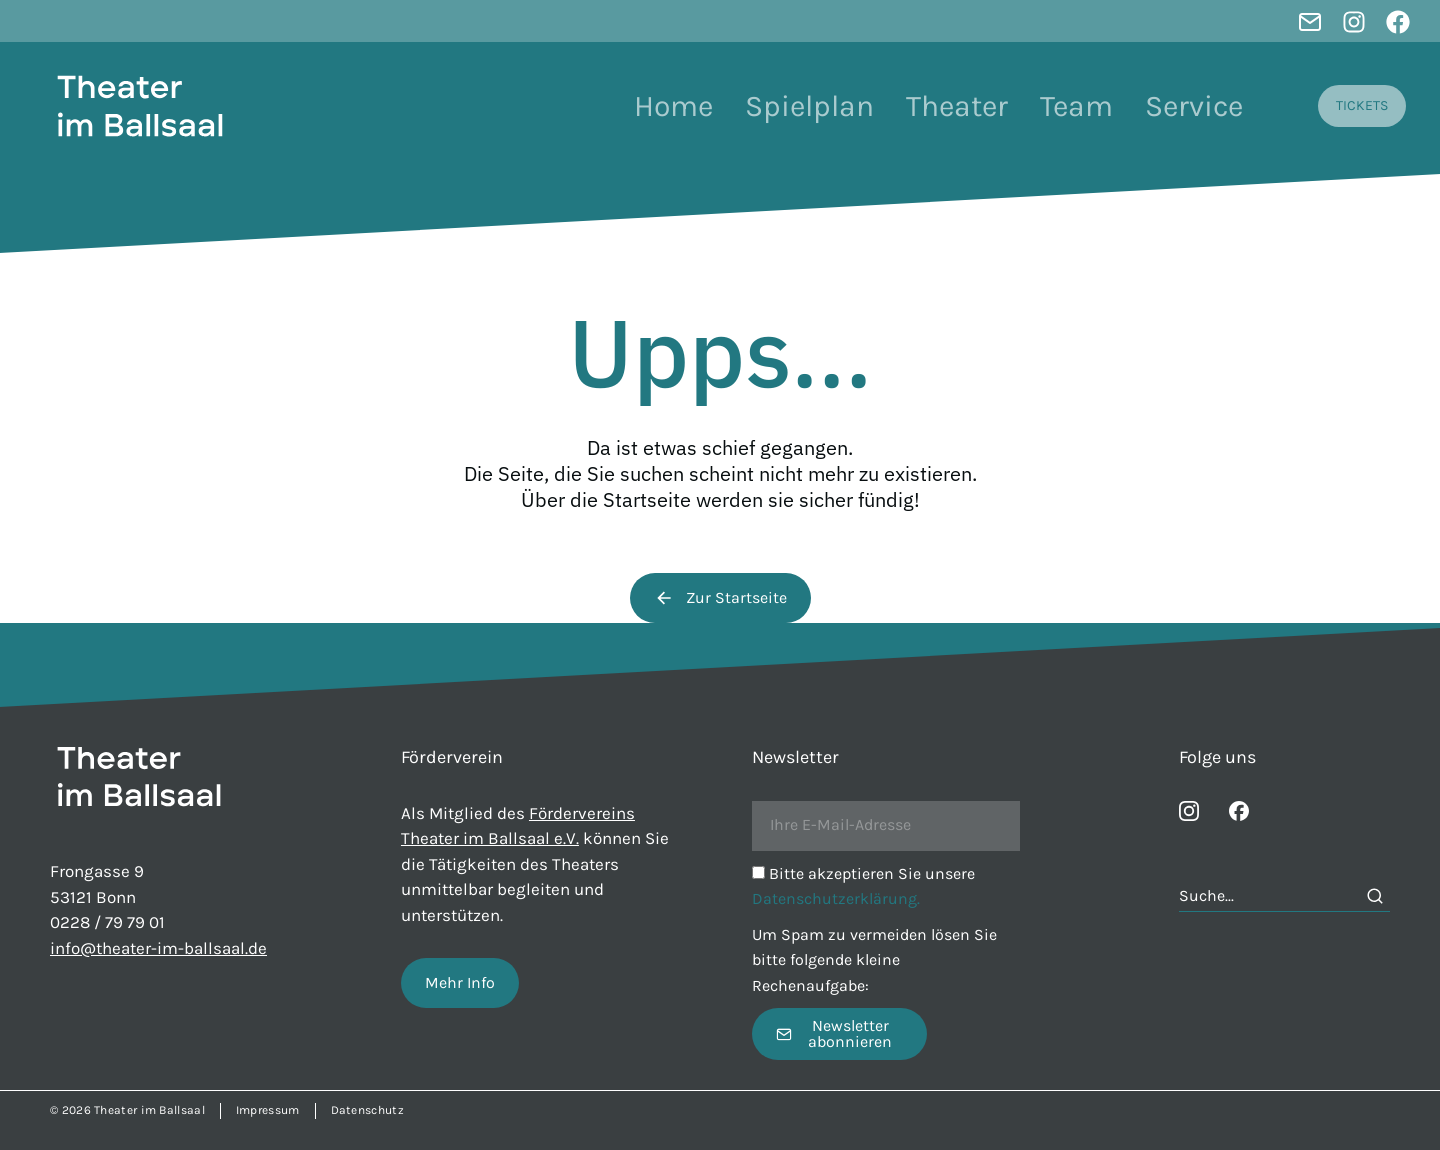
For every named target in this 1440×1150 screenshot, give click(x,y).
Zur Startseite (720, 598)
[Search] (1375, 896)
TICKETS (1362, 105)
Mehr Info (460, 982)
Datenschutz (367, 1110)
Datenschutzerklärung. (836, 898)
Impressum (268, 1110)
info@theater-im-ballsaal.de (158, 948)
